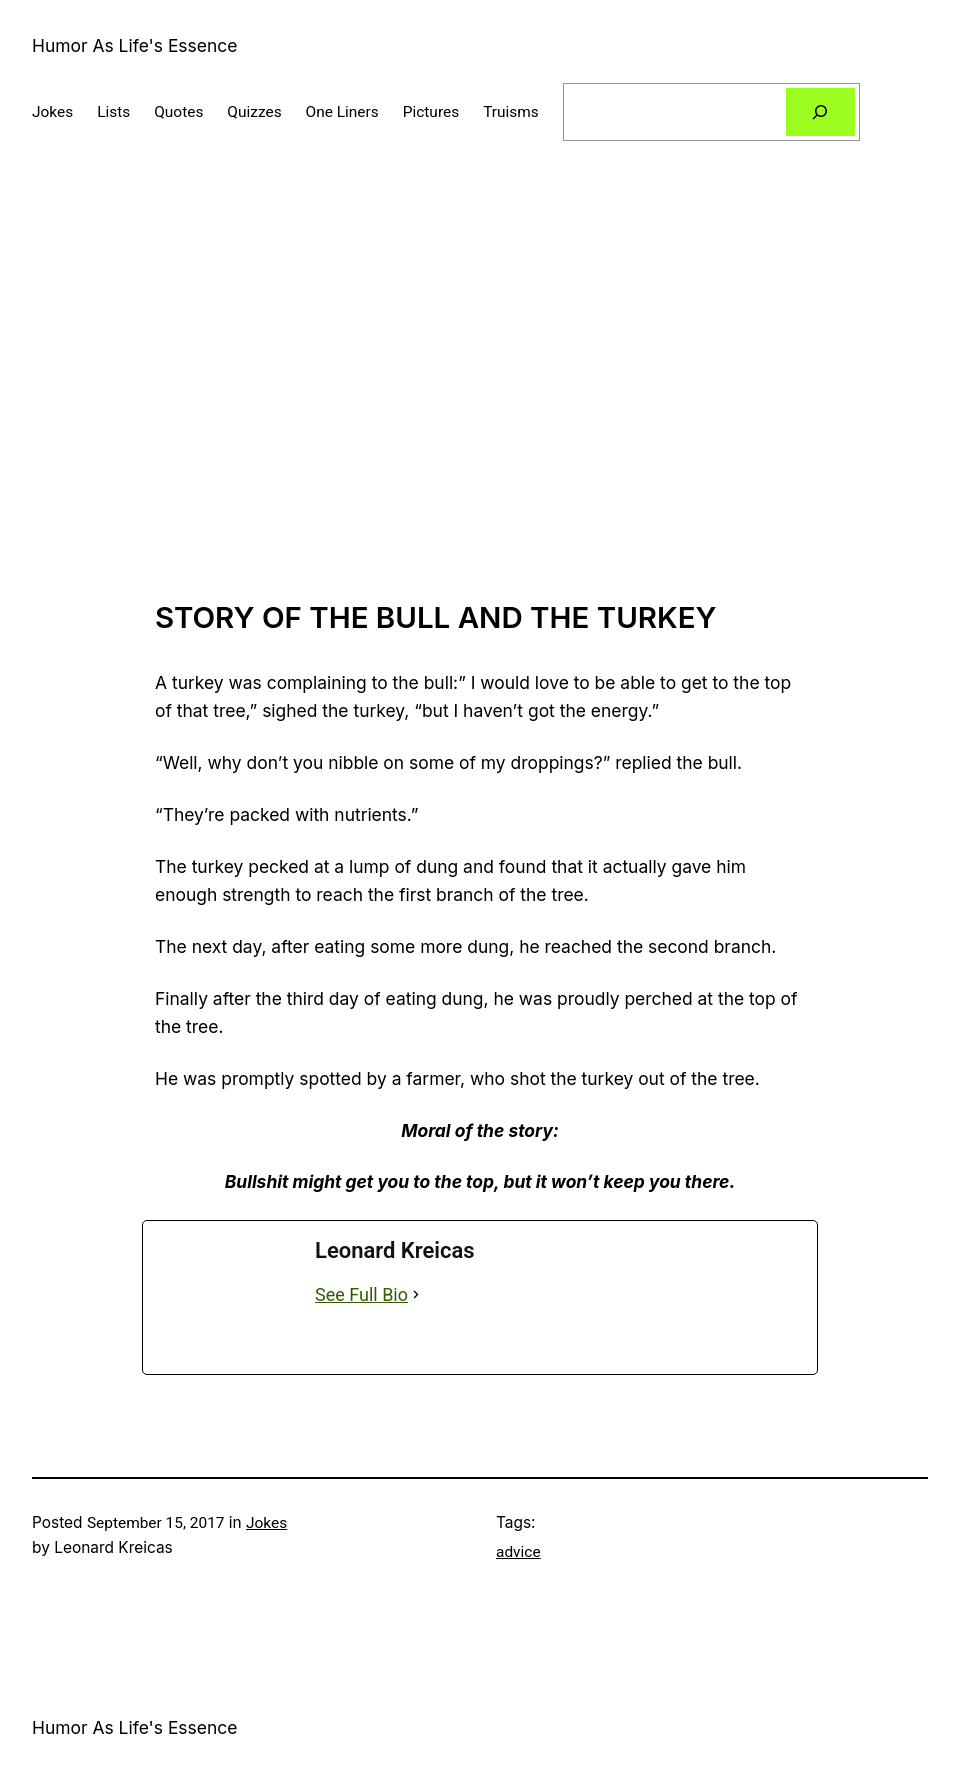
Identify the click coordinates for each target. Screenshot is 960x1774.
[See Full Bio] (416, 1295)
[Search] (820, 112)
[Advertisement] (480, 388)
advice (518, 1552)
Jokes (266, 1523)
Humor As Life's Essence (134, 45)
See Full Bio (361, 1294)
